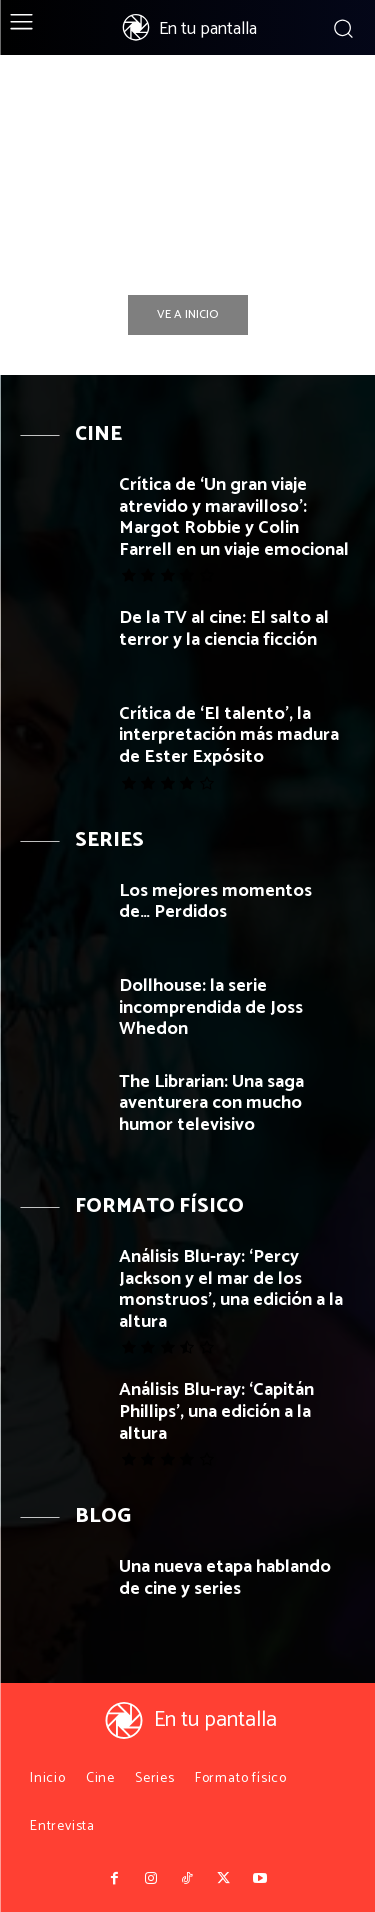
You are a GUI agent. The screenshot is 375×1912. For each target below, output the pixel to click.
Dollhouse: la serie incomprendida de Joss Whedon (211, 1007)
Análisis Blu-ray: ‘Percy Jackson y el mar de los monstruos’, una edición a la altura (231, 1289)
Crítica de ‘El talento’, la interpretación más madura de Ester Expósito (229, 735)
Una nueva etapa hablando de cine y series (225, 1578)
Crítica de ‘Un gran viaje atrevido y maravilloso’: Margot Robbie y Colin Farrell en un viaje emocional (234, 517)
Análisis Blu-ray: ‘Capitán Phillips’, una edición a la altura (216, 1411)
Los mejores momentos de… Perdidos (215, 902)
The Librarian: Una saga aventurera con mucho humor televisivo (211, 1103)
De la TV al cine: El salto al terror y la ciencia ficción (224, 629)
